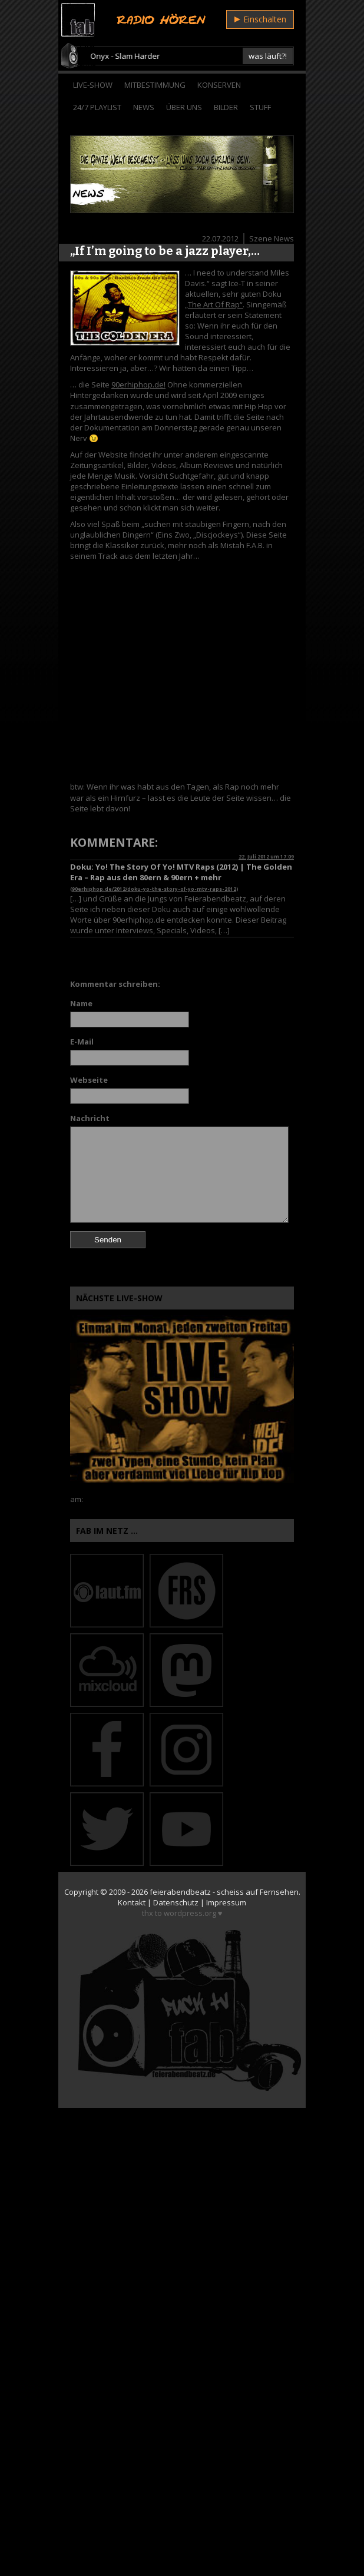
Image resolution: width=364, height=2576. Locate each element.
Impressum (226, 1902)
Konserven (219, 84)
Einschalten (260, 19)
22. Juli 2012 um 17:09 (266, 856)
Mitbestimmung (155, 84)
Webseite (89, 1080)
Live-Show (92, 84)
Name (81, 1003)
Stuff (260, 107)
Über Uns (184, 107)
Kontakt (131, 1902)
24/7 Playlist (97, 107)
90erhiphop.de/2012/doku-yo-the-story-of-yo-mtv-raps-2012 (154, 889)
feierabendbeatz (180, 1892)
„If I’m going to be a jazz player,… (165, 251)
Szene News (271, 238)
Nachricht (90, 1118)
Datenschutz (175, 1902)
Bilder (226, 107)
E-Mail (82, 1041)
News (143, 107)
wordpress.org (190, 1913)
